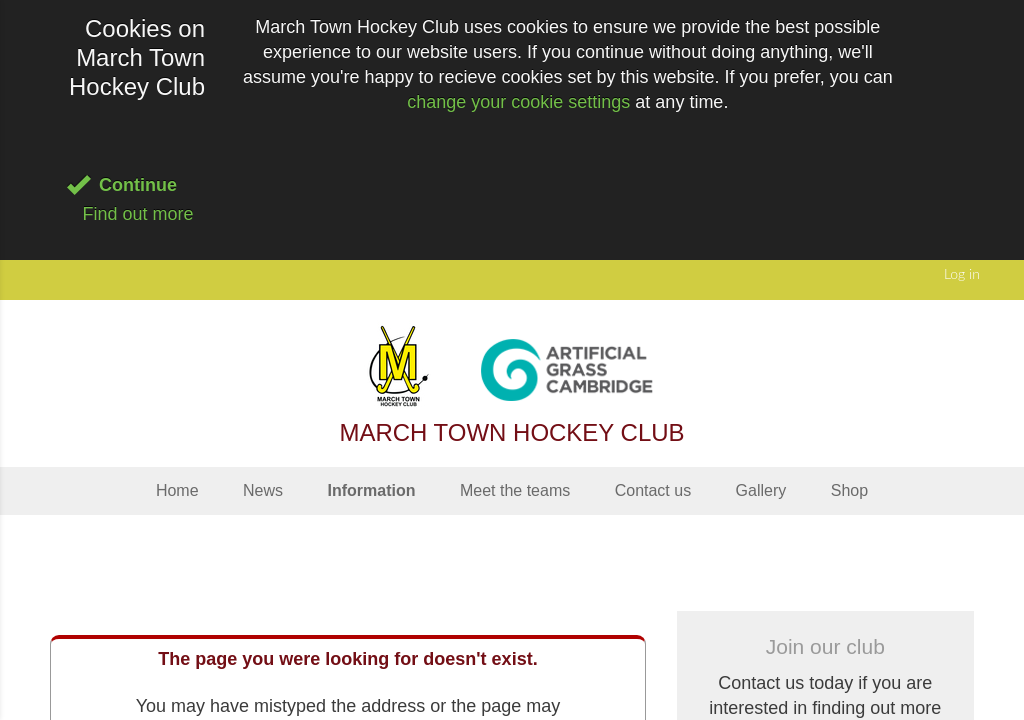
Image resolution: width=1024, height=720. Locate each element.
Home (177, 490)
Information (371, 490)
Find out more (137, 214)
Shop (849, 490)
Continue (138, 185)
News (263, 490)
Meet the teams (515, 490)
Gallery (761, 490)
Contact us (653, 490)
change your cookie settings (518, 102)
